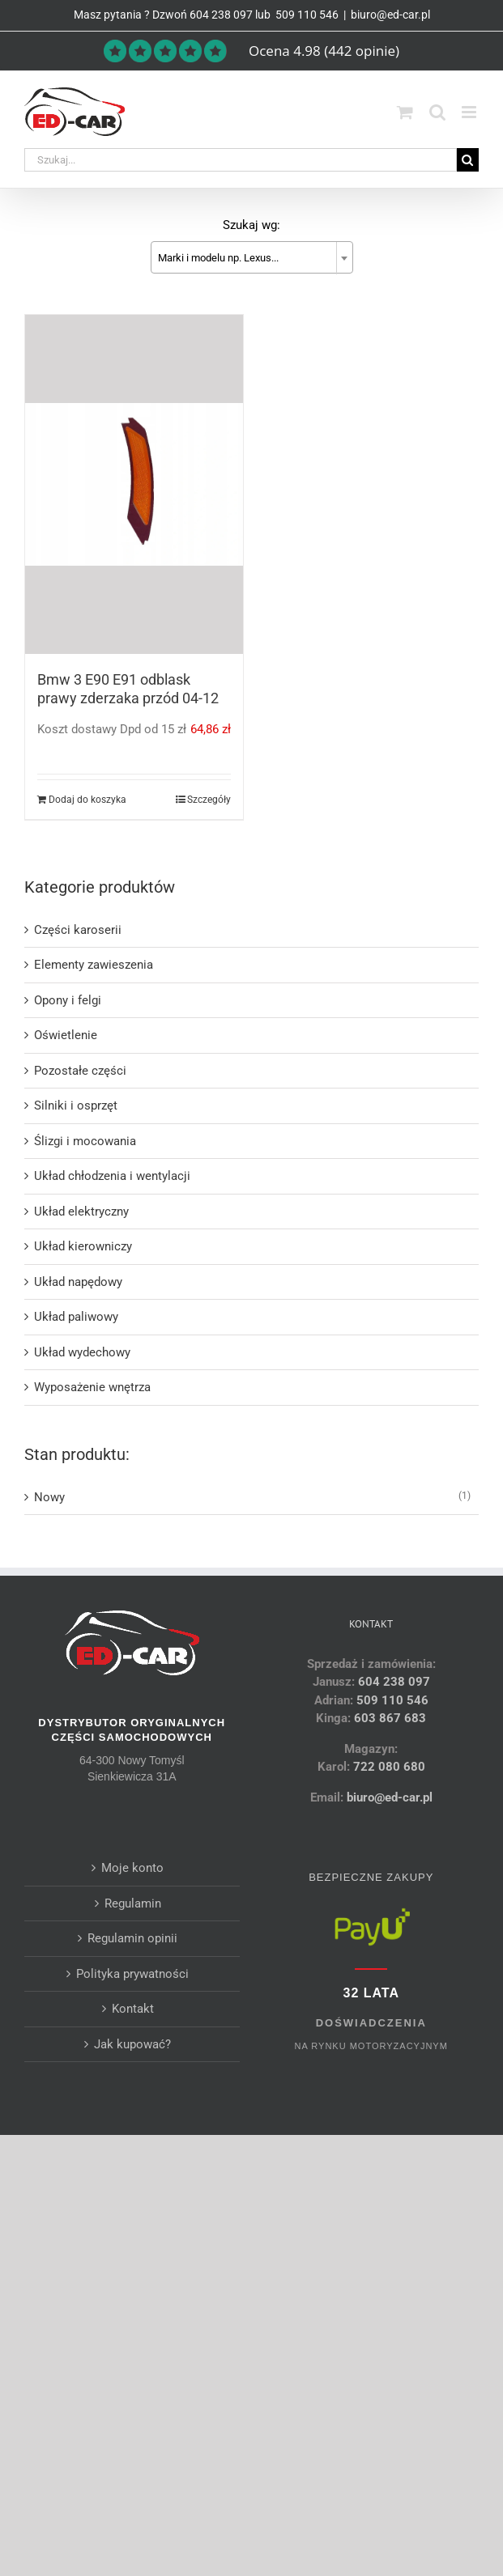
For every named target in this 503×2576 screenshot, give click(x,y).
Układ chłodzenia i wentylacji (112, 1176)
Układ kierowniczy (83, 1246)
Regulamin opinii (132, 1938)
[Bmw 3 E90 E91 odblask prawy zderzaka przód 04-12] (134, 484)
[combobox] (252, 257)
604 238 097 (221, 14)
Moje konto (132, 1868)
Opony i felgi (67, 1000)
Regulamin (132, 1903)
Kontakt (133, 2008)
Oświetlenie (65, 1035)
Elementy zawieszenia (93, 964)
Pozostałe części (80, 1070)
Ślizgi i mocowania (85, 1141)
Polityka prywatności (132, 1974)
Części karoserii (77, 930)
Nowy (49, 1497)
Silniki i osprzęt (75, 1105)
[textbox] (251, 258)
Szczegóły (209, 799)
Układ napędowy (78, 1282)
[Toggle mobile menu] (470, 112)
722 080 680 (387, 1766)
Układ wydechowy (82, 1352)
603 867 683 (390, 1718)
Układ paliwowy (76, 1316)
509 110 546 (306, 14)
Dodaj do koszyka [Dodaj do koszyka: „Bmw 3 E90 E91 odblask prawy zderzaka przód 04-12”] (87, 799)
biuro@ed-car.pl (390, 14)
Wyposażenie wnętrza (92, 1387)
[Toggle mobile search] (437, 112)
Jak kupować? (132, 2044)
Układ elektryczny (81, 1211)
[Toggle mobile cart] (405, 112)
